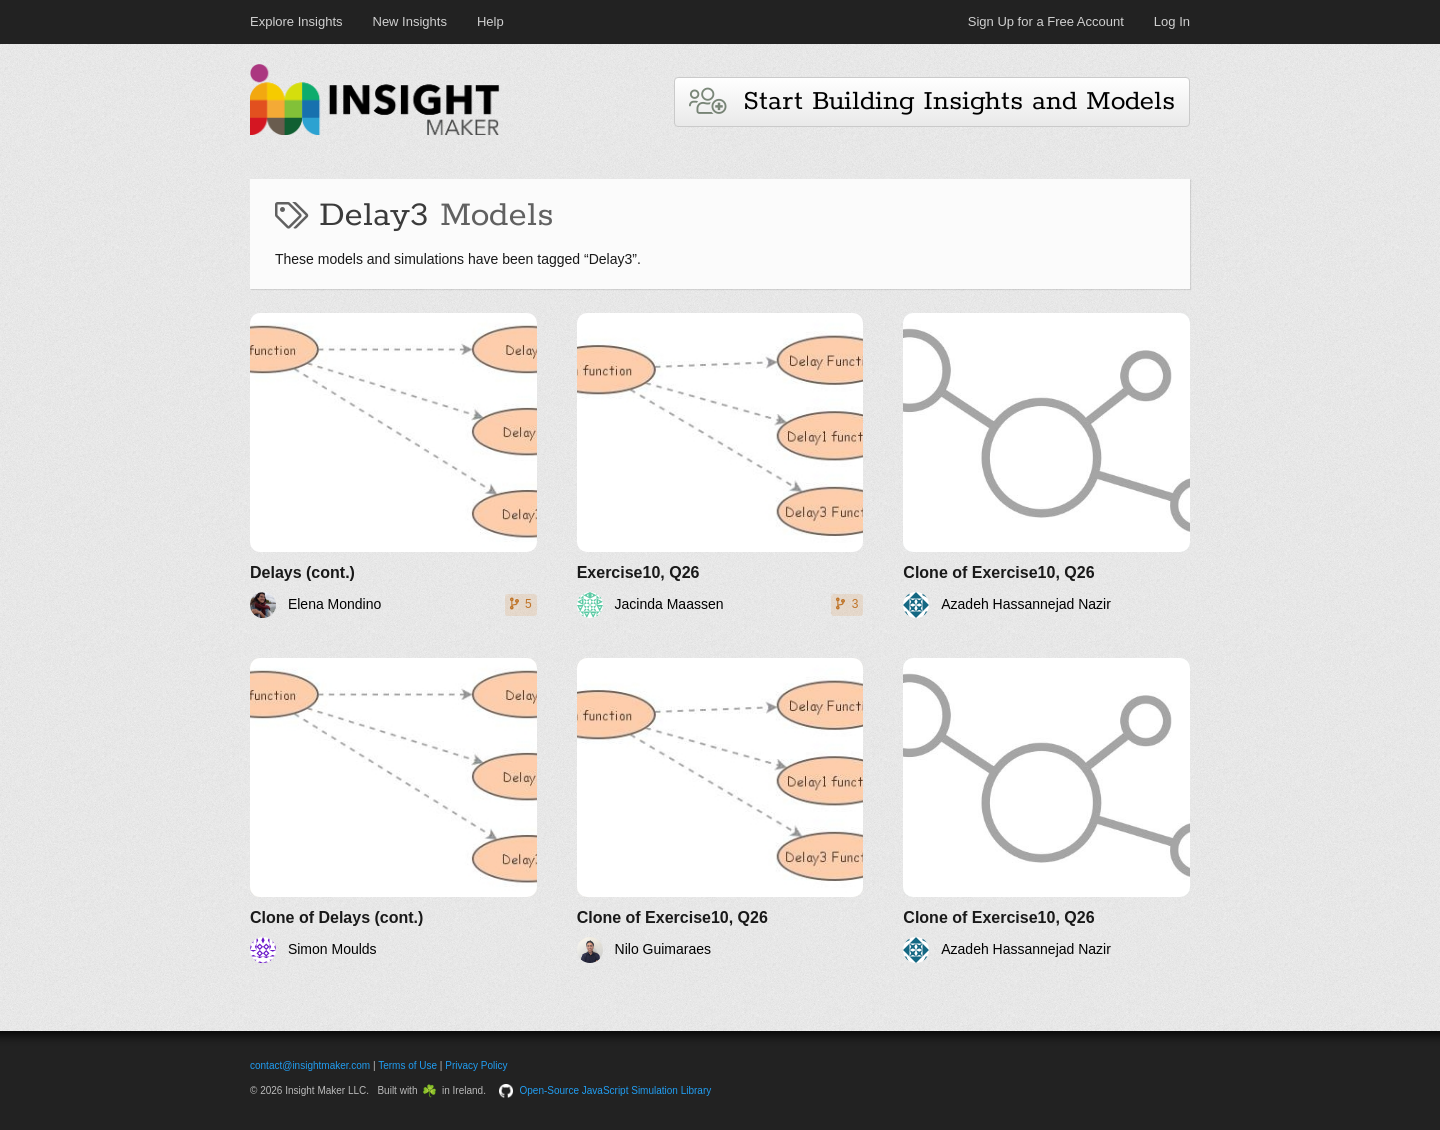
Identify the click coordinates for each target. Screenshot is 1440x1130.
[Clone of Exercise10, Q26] (1046, 465)
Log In (1172, 21)
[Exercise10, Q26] (720, 465)
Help (490, 21)
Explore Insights (296, 21)
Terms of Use (407, 1065)
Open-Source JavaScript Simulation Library (616, 1090)
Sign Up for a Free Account (1046, 21)
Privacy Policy (476, 1065)
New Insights (410, 21)
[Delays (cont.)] (393, 465)
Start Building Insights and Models (932, 101)
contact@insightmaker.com (310, 1065)
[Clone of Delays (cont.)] (393, 810)
